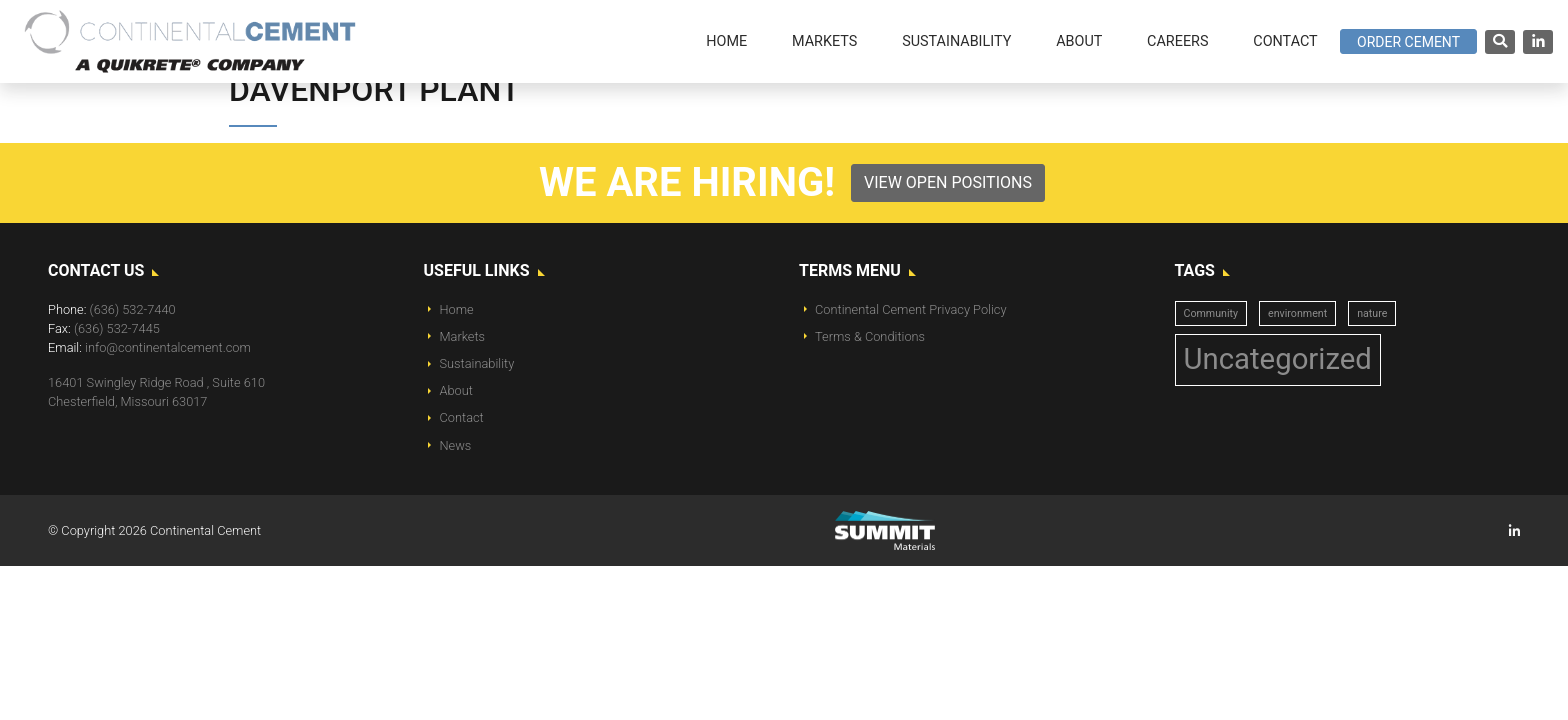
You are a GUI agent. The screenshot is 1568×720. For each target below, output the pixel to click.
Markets (463, 336)
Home (457, 309)
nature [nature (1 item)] (1372, 313)
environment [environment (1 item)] (1297, 313)
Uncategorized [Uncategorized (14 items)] (1278, 359)
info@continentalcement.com (168, 347)
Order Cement (1408, 42)
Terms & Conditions (870, 336)
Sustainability (477, 363)
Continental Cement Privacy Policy (911, 309)
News (456, 445)
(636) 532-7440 (133, 309)
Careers (1177, 41)
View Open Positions (948, 182)
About (456, 390)
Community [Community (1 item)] (1211, 313)
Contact (462, 417)
